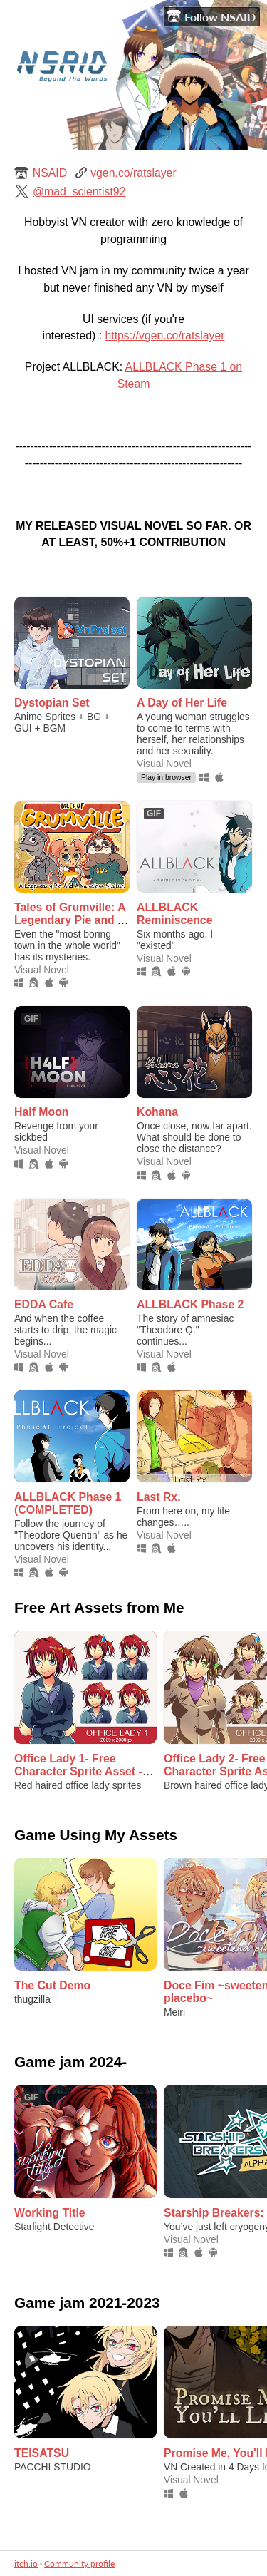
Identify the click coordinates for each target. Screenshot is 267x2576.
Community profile (79, 2563)
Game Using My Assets (95, 1835)
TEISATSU (41, 2453)
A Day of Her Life (182, 703)
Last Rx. (159, 1497)
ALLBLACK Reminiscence (174, 913)
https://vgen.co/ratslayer (164, 335)
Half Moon (41, 1112)
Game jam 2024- (70, 2061)
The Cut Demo (52, 1985)
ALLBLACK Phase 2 (190, 1304)
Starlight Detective (54, 2226)
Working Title (49, 2213)
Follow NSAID (211, 16)
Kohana (157, 1112)
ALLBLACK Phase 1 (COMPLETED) (67, 1503)
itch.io (26, 2563)
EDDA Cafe (43, 1304)
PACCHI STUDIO (52, 2467)
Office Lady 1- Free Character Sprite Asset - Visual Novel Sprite (78, 1771)
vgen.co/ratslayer (133, 173)
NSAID (50, 173)
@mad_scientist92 (79, 191)
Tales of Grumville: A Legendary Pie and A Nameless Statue (69, 920)
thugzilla (32, 1999)
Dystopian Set (52, 703)
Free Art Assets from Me (99, 1607)
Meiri (174, 2012)
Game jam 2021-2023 (87, 2302)
